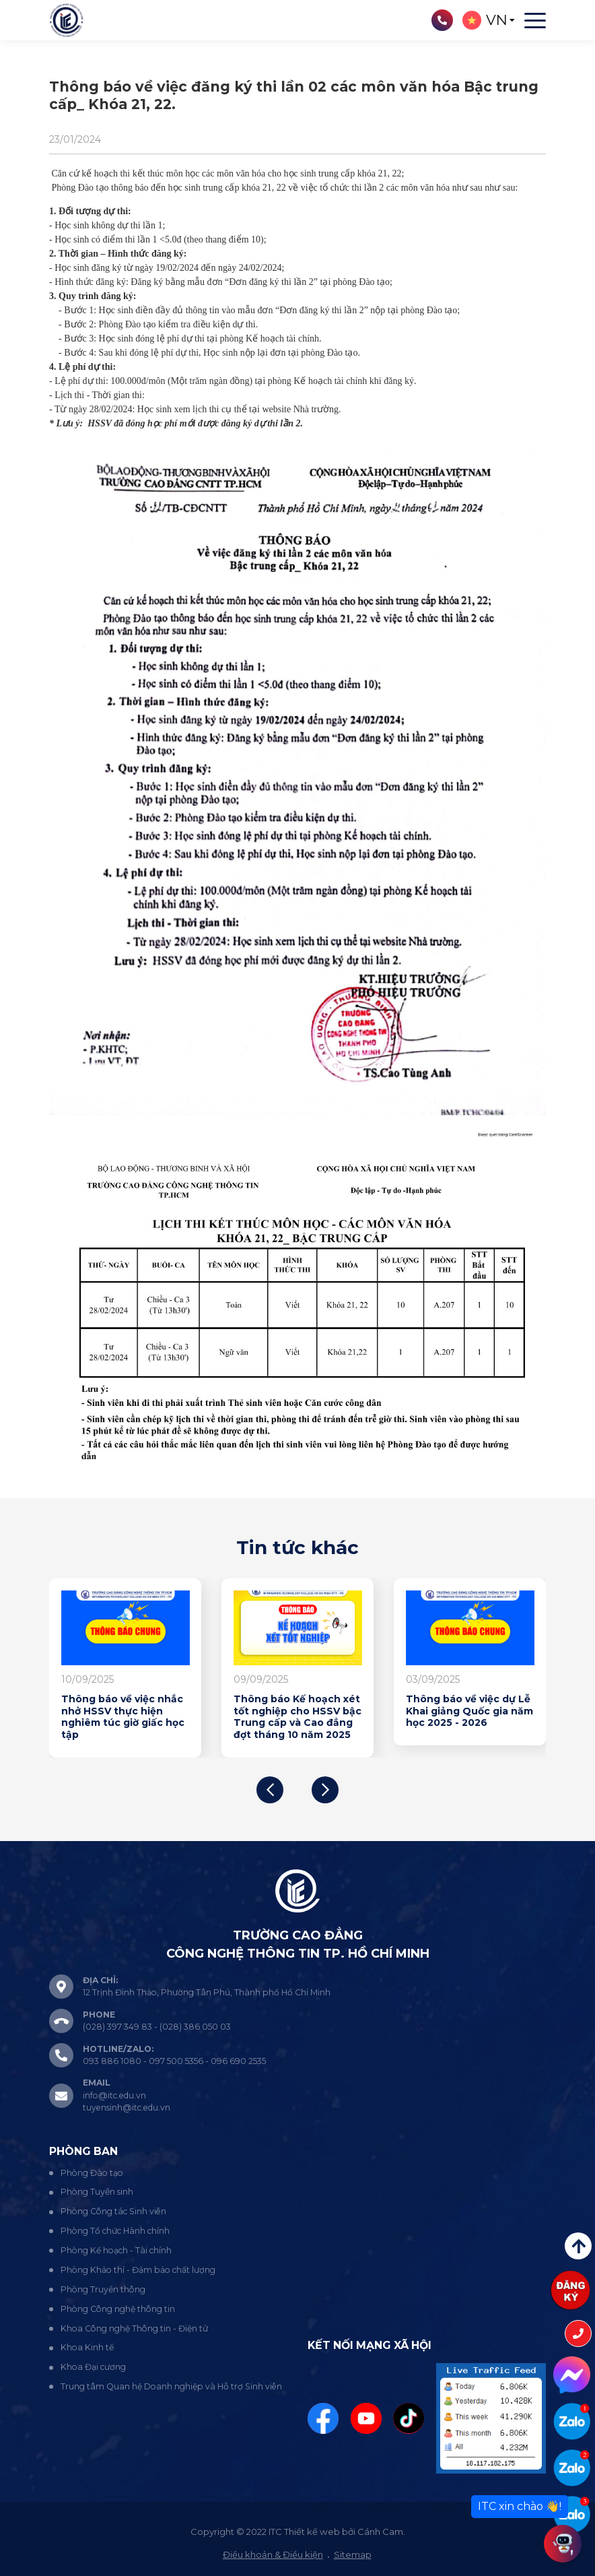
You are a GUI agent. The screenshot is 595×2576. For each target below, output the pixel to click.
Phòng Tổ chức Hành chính (115, 2231)
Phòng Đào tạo (92, 2173)
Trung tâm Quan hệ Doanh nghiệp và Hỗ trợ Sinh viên (171, 2386)
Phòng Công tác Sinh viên (113, 2211)
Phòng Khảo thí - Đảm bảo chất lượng (138, 2270)
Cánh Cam (380, 2531)
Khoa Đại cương (93, 2367)
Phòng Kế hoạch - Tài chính (116, 2250)
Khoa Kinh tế (87, 2347)
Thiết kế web (312, 2531)
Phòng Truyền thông (103, 2289)
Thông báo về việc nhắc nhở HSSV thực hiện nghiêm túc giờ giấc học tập (122, 1717)
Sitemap (353, 2554)
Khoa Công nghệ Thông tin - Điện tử (134, 2328)
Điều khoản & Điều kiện (273, 2554)
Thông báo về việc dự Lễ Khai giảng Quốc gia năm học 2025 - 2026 (469, 1711)
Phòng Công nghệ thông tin (118, 2309)
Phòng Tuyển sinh (97, 2192)
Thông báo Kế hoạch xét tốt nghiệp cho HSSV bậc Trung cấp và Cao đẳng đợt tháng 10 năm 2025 (297, 1717)
